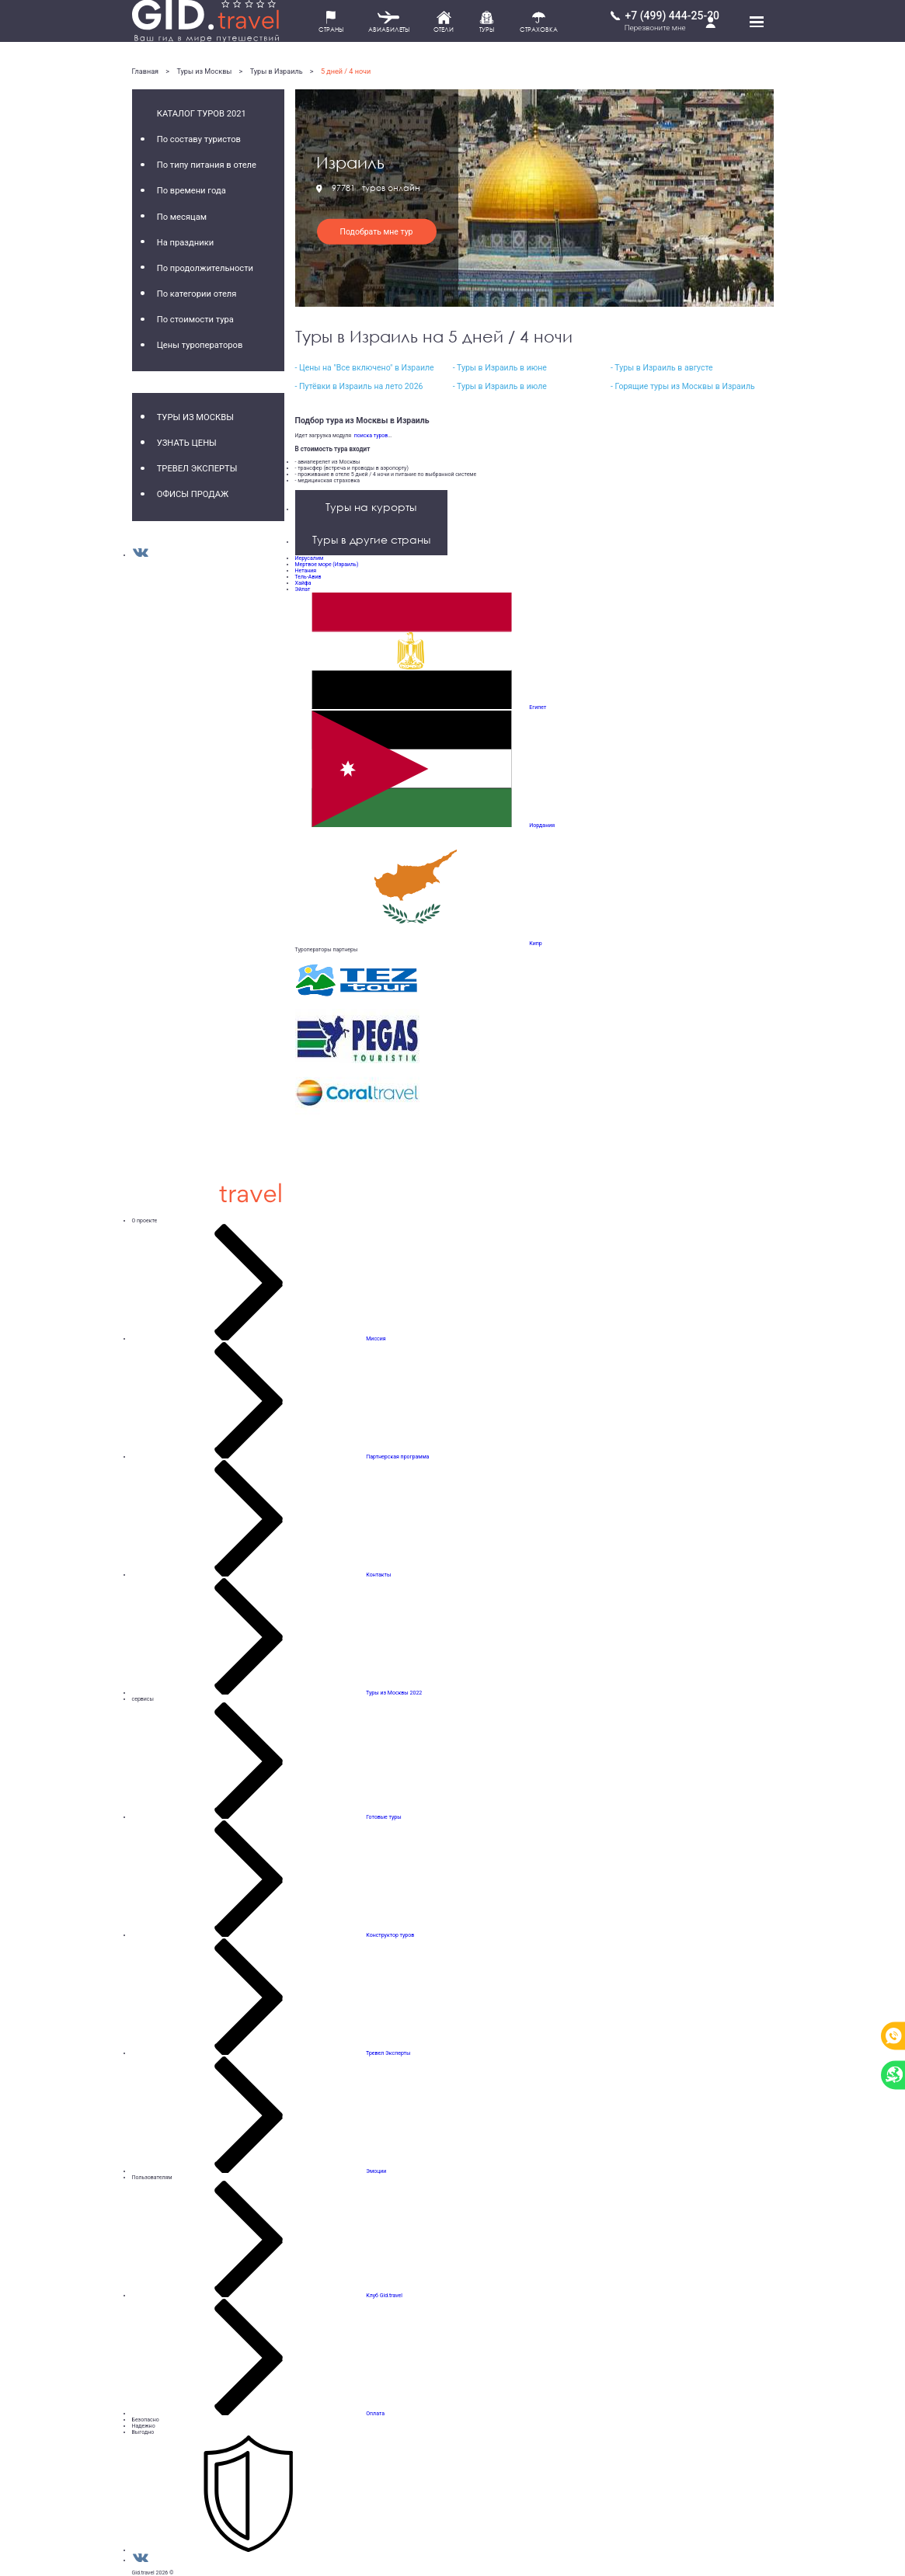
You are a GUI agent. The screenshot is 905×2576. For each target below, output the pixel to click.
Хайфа (303, 583)
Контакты (378, 1575)
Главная (145, 71)
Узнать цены (187, 443)
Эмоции (376, 2171)
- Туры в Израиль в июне (500, 368)
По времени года (191, 191)
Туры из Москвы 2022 (394, 1693)
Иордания (542, 825)
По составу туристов (199, 139)
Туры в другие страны (371, 539)
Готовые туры (383, 1817)
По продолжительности (205, 268)
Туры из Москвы (203, 71)
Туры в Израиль (276, 71)
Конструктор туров (390, 1935)
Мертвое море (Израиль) (327, 564)
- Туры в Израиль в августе (662, 368)
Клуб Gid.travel (384, 2296)
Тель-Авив (308, 577)
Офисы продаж (193, 494)
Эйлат (303, 589)
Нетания (306, 571)
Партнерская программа (397, 1457)
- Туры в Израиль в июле (500, 386)
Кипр (535, 943)
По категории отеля (197, 294)
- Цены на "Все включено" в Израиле (364, 368)
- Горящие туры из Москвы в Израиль (683, 386)
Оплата (375, 2414)
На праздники (185, 243)
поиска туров (369, 436)
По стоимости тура (195, 320)
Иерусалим (309, 558)
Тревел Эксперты (197, 469)
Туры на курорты (370, 506)
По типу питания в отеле (206, 165)
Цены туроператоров (200, 345)
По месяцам (182, 217)
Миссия (375, 1339)
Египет (537, 707)
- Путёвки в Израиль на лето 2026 (359, 386)
